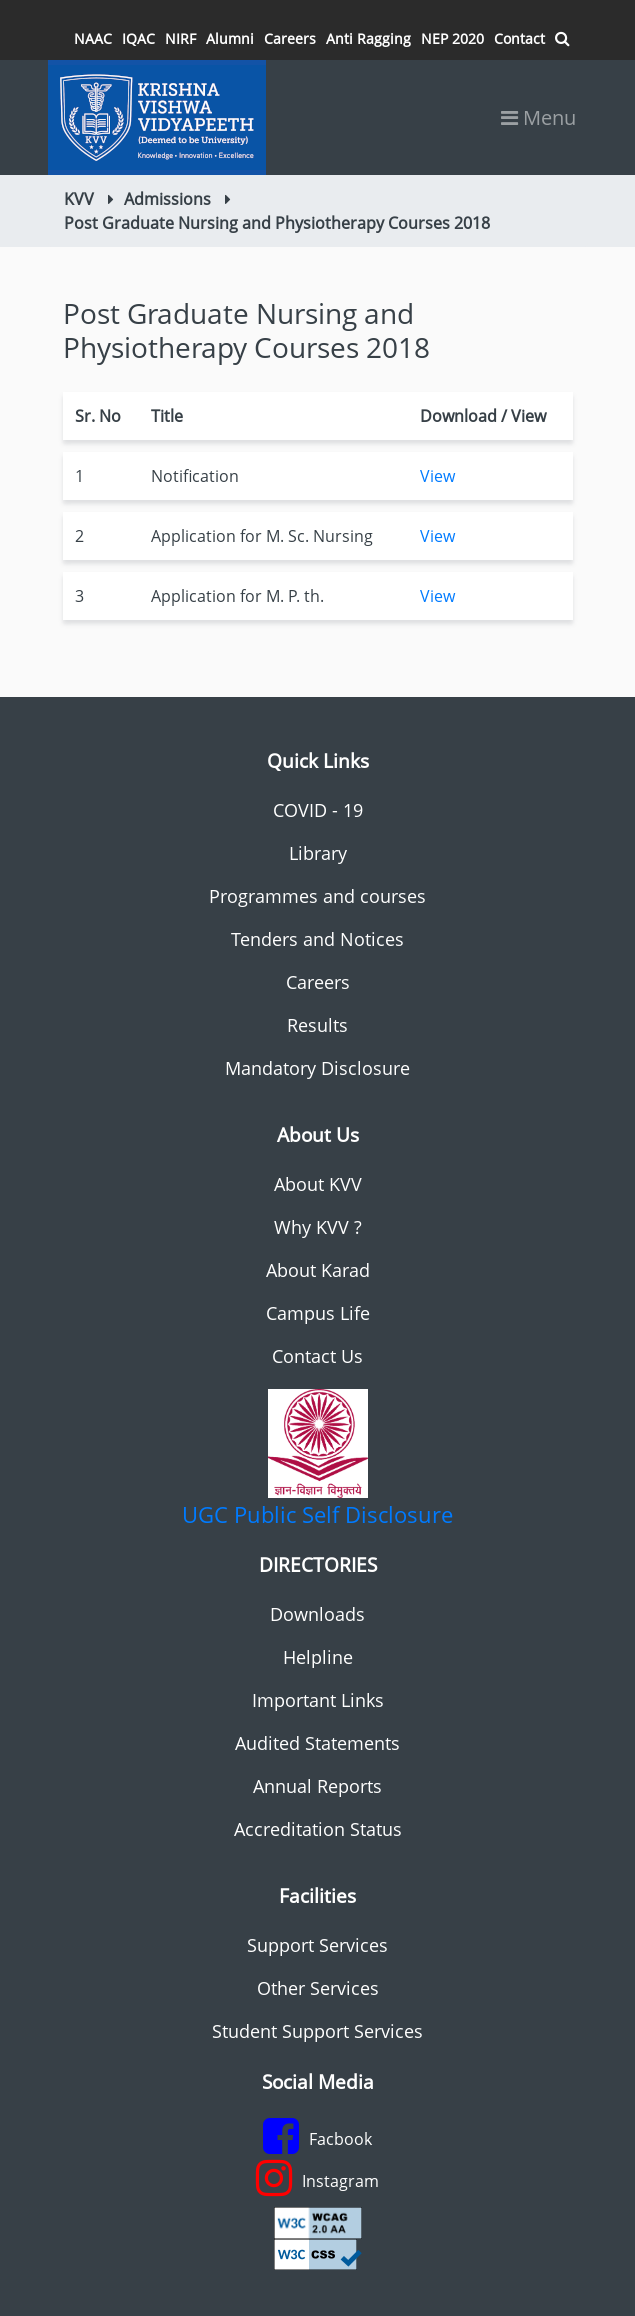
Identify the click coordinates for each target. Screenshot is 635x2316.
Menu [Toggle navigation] (538, 117)
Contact (519, 38)
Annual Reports (317, 1786)
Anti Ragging (368, 38)
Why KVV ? (318, 1227)
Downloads (317, 1614)
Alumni (230, 38)
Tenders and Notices (317, 939)
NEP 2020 (452, 38)
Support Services (317, 1945)
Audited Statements (317, 1743)
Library (318, 853)
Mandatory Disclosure (317, 1068)
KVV (79, 199)
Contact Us (317, 1356)
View (437, 476)
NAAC (93, 38)
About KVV (318, 1184)
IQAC (138, 38)
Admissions (167, 199)
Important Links (318, 1700)
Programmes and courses (317, 896)
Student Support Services (317, 2031)
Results (317, 1025)
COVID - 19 (318, 810)
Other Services (318, 1988)
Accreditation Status (318, 1829)
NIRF (180, 38)
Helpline (318, 1657)
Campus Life (318, 1313)
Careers (290, 38)
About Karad (318, 1270)
